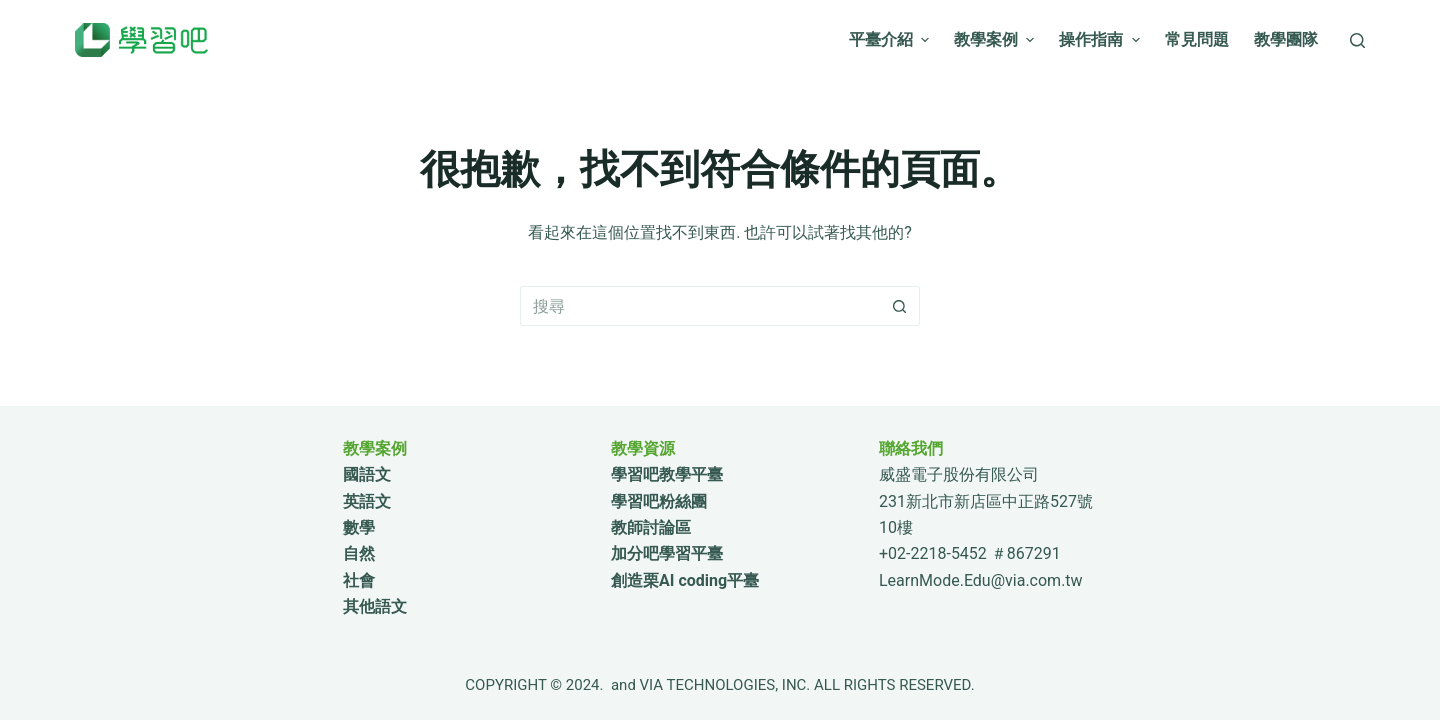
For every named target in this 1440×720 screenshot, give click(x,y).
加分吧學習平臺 (667, 553)
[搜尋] (1357, 40)
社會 (359, 580)
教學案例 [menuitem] (996, 39)
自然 (359, 553)
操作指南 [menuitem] (1101, 39)
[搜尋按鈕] (900, 306)
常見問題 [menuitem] (1197, 39)
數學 (359, 527)
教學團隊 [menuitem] (1286, 39)
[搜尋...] (700, 306)
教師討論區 (651, 527)
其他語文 (375, 606)
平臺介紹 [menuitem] (891, 39)
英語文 (367, 501)
